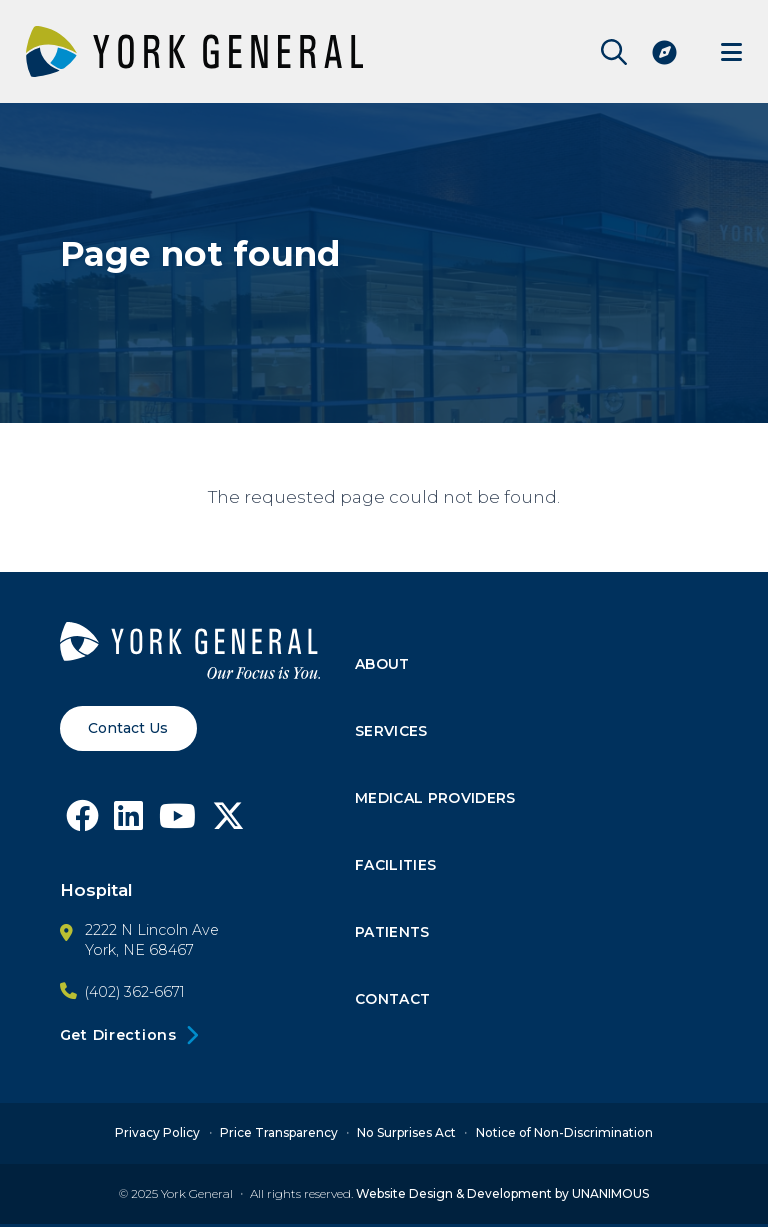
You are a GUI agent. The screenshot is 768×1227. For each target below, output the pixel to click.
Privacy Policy (157, 1135)
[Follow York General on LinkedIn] (130, 824)
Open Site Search (609, 52)
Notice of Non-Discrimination (564, 1135)
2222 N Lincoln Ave (152, 932)
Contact (394, 1002)
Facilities (397, 867)
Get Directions (118, 1038)
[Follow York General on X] (232, 824)
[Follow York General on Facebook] (83, 824)
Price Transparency (279, 1135)
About (383, 665)
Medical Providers (436, 800)
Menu (731, 51)
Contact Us (129, 729)
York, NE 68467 (139, 952)
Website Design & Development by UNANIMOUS (502, 1196)
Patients (393, 934)
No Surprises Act (406, 1135)
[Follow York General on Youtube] (180, 824)
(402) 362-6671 (135, 994)
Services (392, 733)
